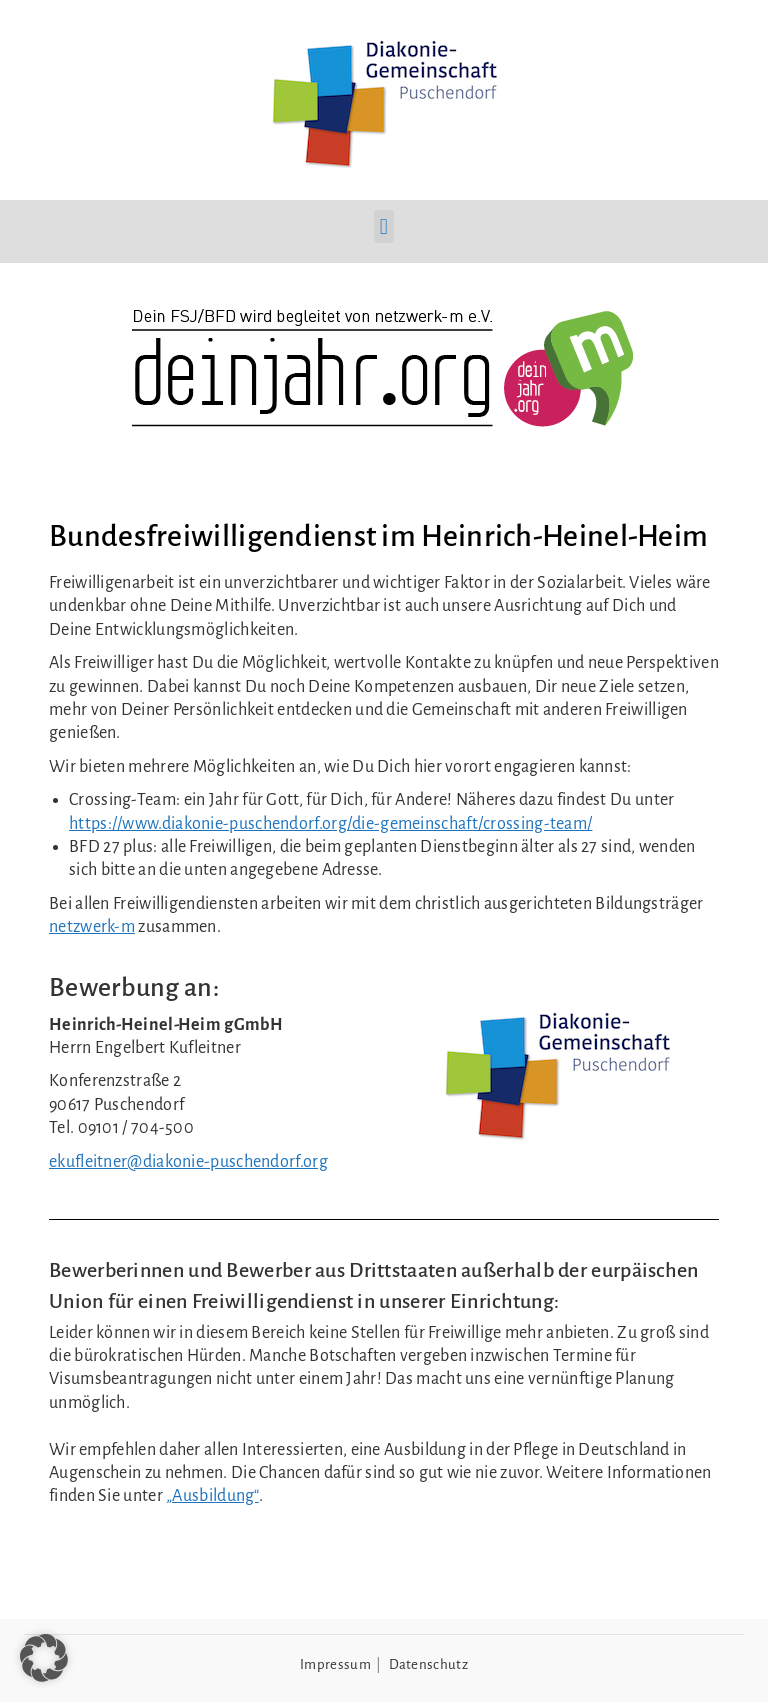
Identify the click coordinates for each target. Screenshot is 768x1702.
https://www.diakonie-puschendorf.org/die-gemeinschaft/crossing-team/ (330, 824)
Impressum (335, 1664)
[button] (383, 226)
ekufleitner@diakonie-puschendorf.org (188, 1162)
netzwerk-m (92, 927)
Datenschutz (428, 1664)
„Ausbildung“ (212, 1496)
